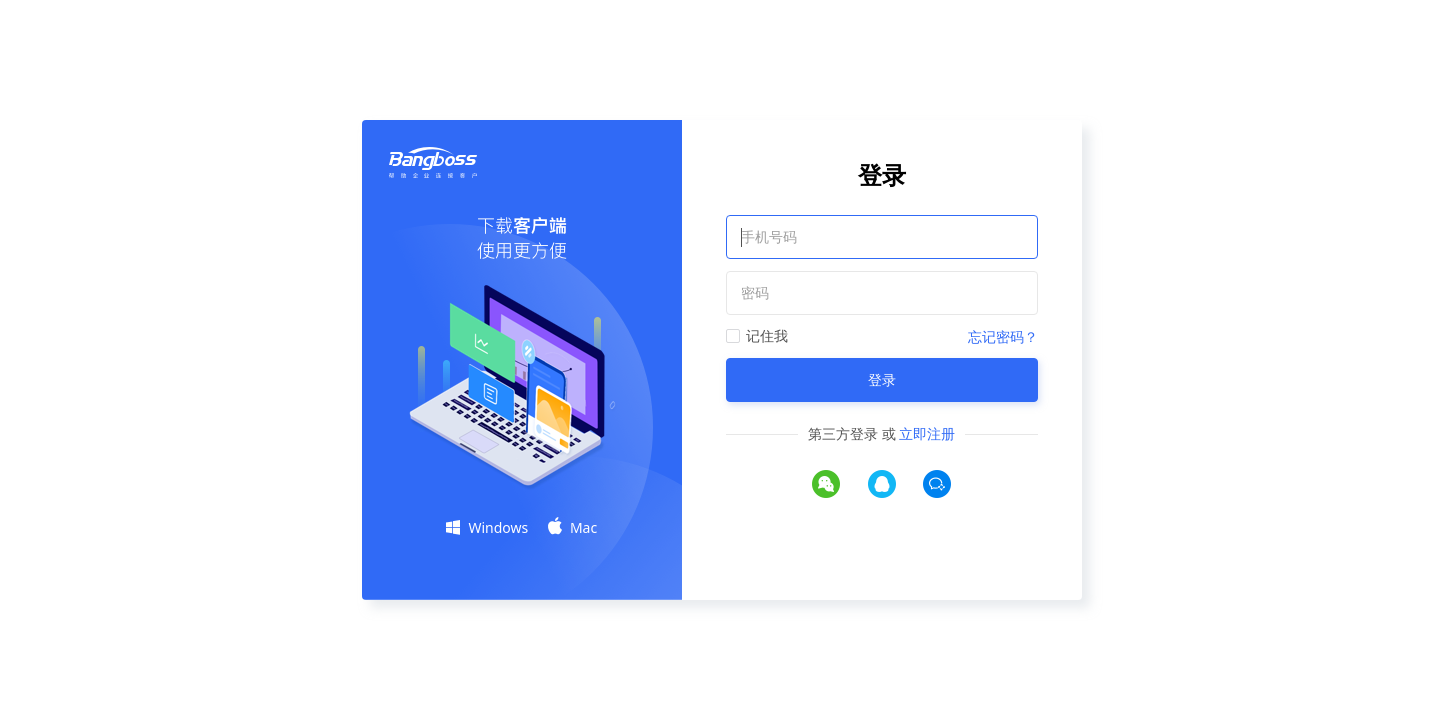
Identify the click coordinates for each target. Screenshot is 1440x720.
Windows (487, 527)
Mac (572, 527)
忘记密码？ (1003, 336)
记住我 (767, 335)
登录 (882, 379)
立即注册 (927, 433)
